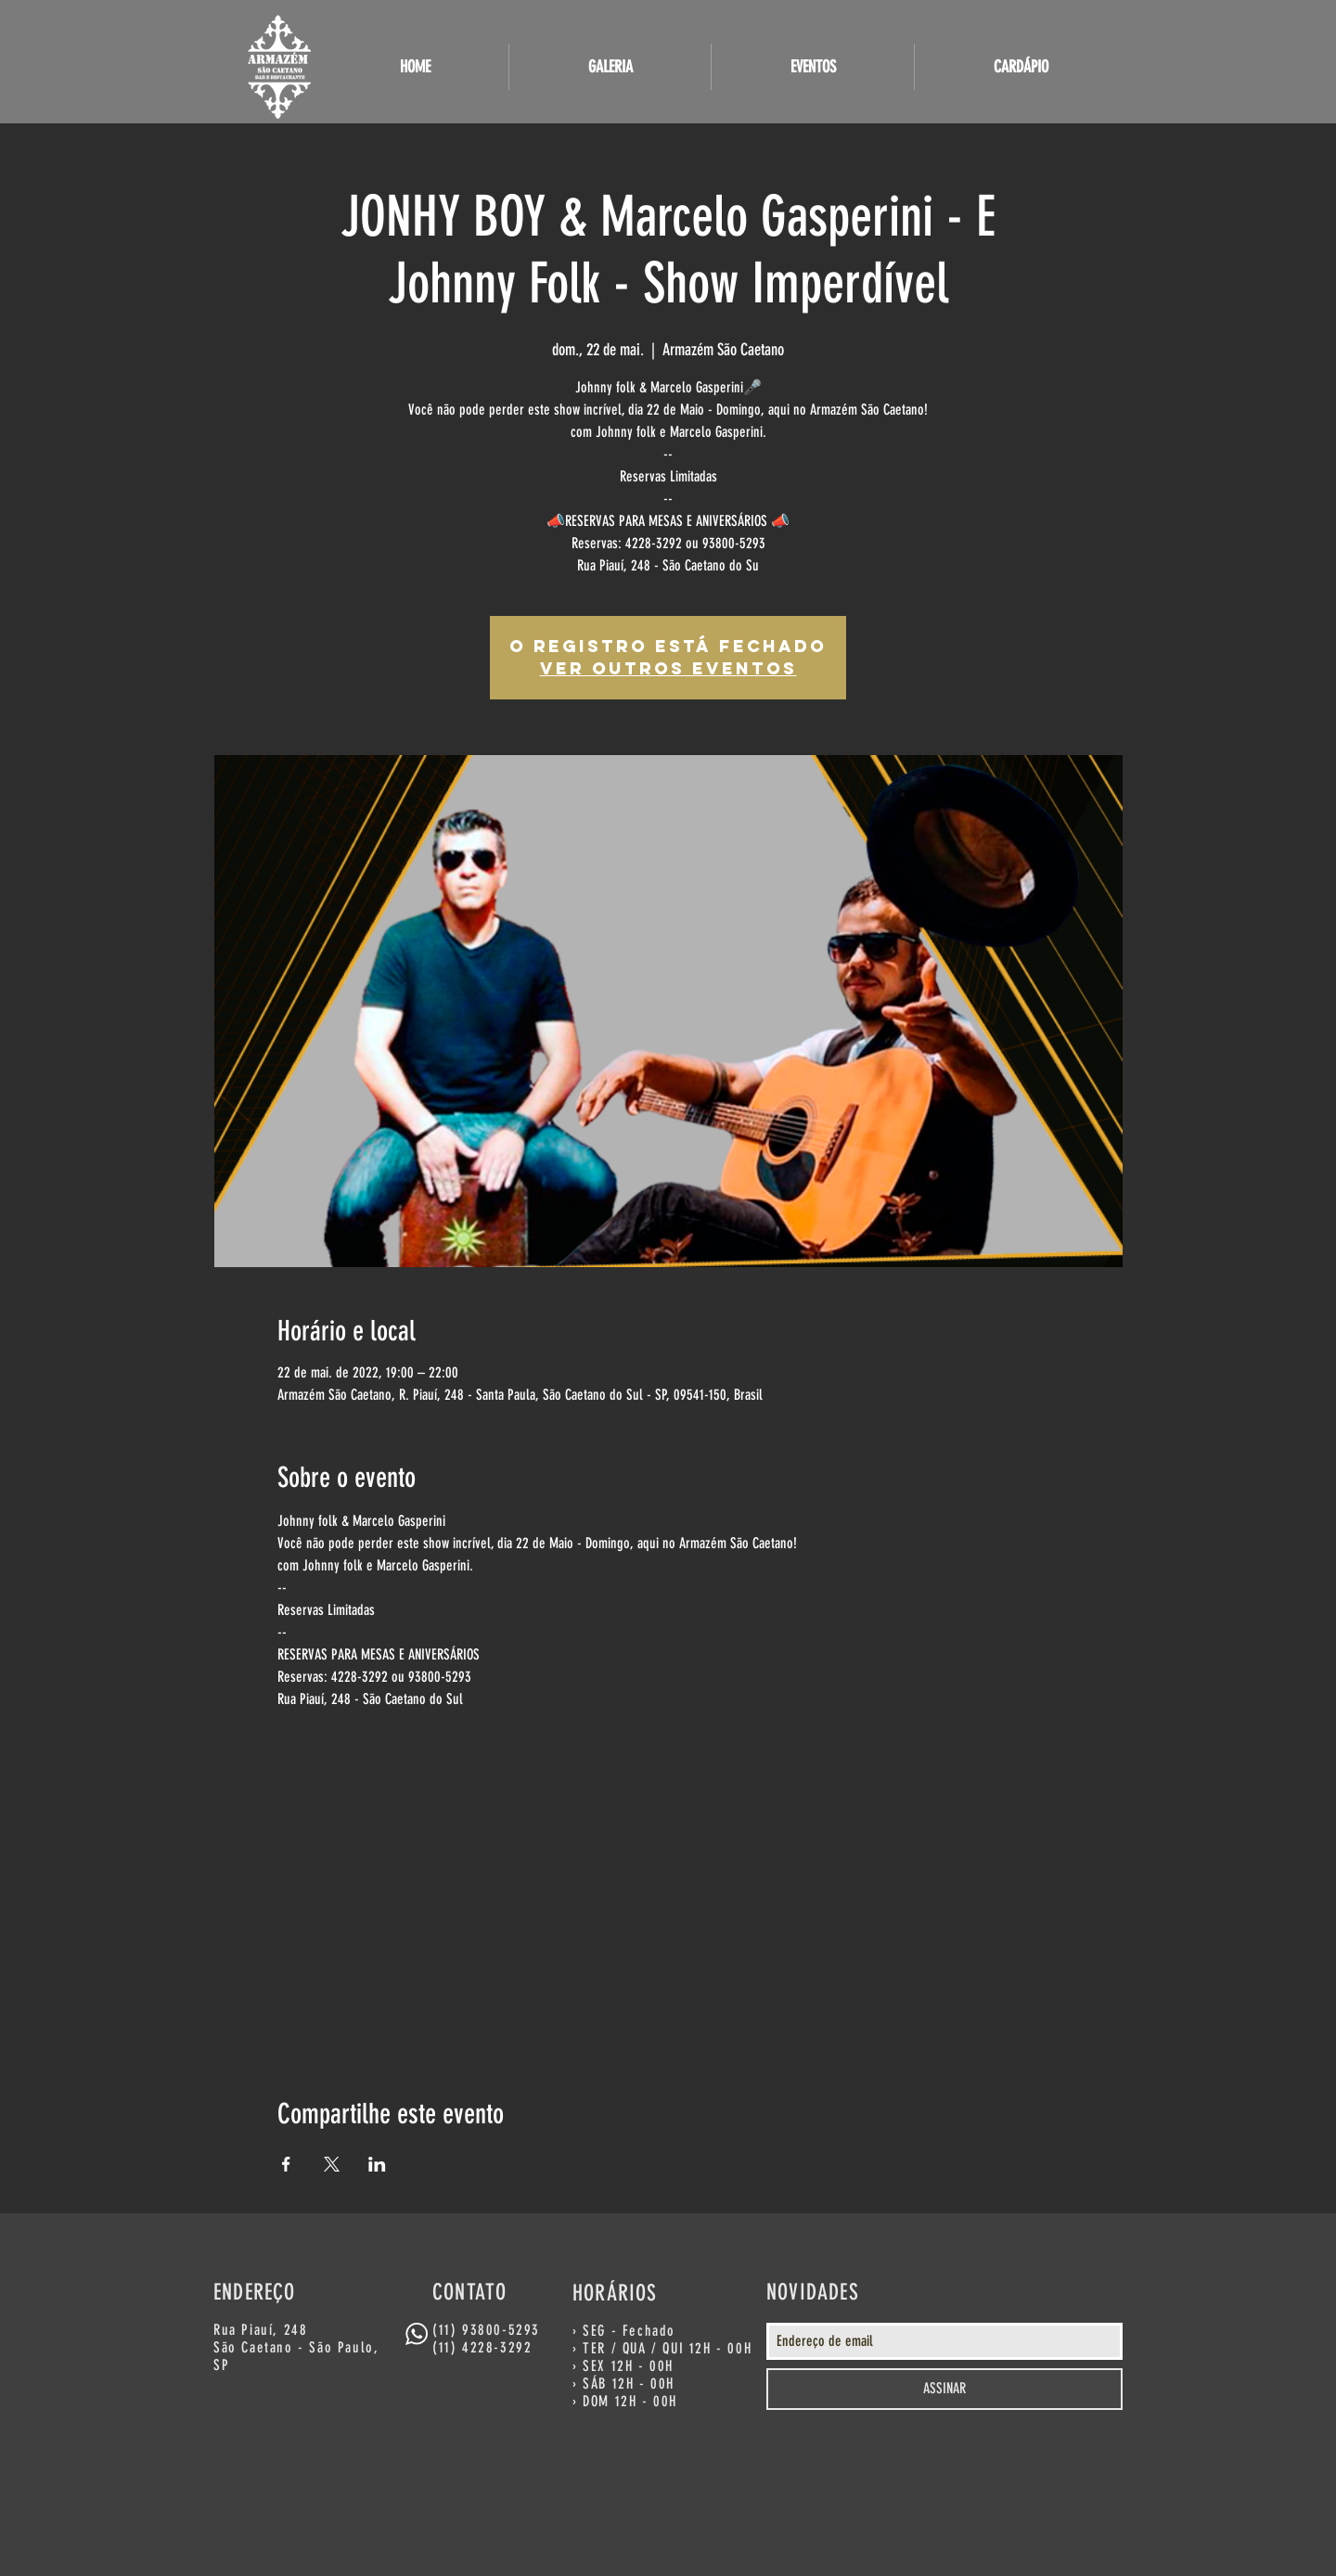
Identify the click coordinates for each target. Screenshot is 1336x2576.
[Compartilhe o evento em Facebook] (286, 2164)
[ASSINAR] (944, 2389)
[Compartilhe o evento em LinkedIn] (377, 2164)
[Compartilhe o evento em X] (331, 2164)
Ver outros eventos (668, 668)
